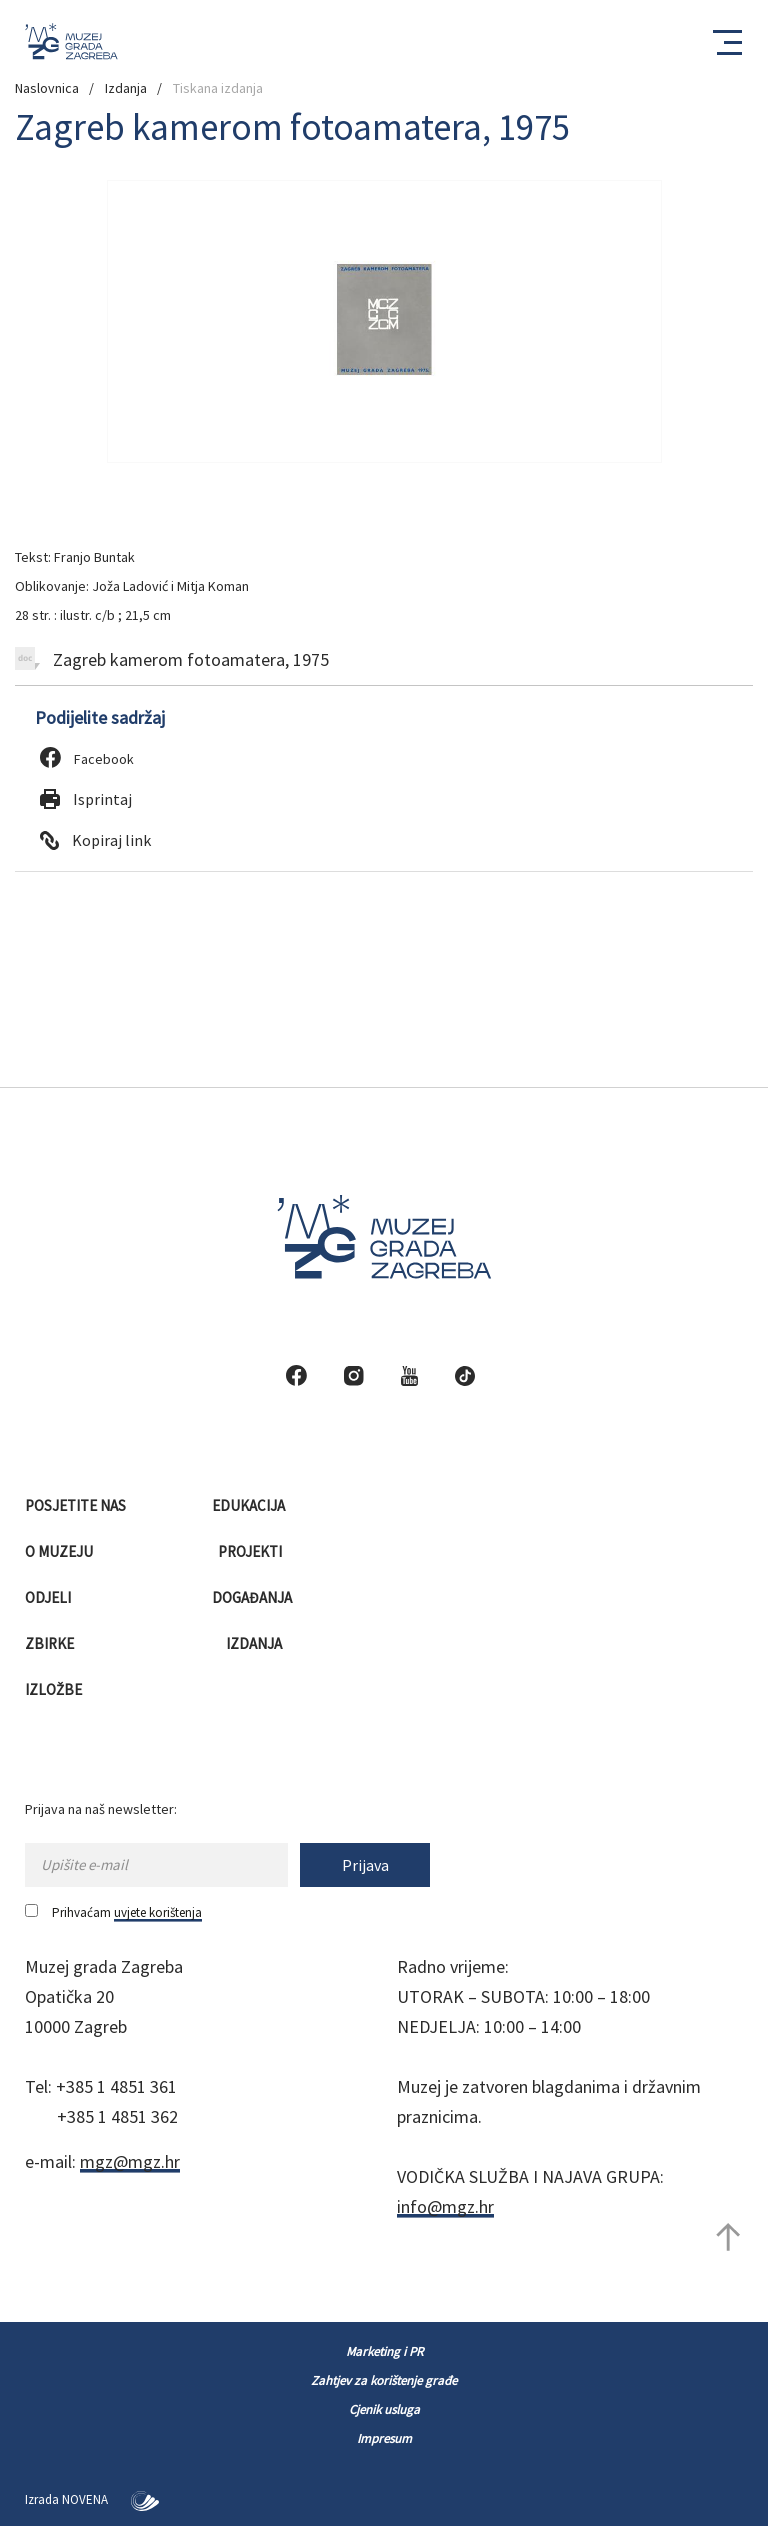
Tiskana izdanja (218, 88)
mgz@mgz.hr (130, 2161)
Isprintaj (86, 799)
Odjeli (49, 1597)
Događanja (253, 1597)
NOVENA (110, 2499)
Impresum (384, 2438)
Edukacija (250, 1505)
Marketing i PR (384, 2351)
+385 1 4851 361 (116, 2086)
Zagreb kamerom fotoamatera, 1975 (172, 659)
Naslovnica (47, 88)
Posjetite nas (77, 1505)
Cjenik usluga (384, 2409)
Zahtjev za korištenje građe (384, 2380)
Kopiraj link (95, 840)
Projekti (251, 1551)
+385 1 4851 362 (117, 2116)
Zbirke (51, 1643)
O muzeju (60, 1551)
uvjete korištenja (158, 1912)
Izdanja (126, 88)
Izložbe (55, 1689)
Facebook (87, 759)
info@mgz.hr (445, 2206)
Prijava (365, 1865)
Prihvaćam (113, 1912)
